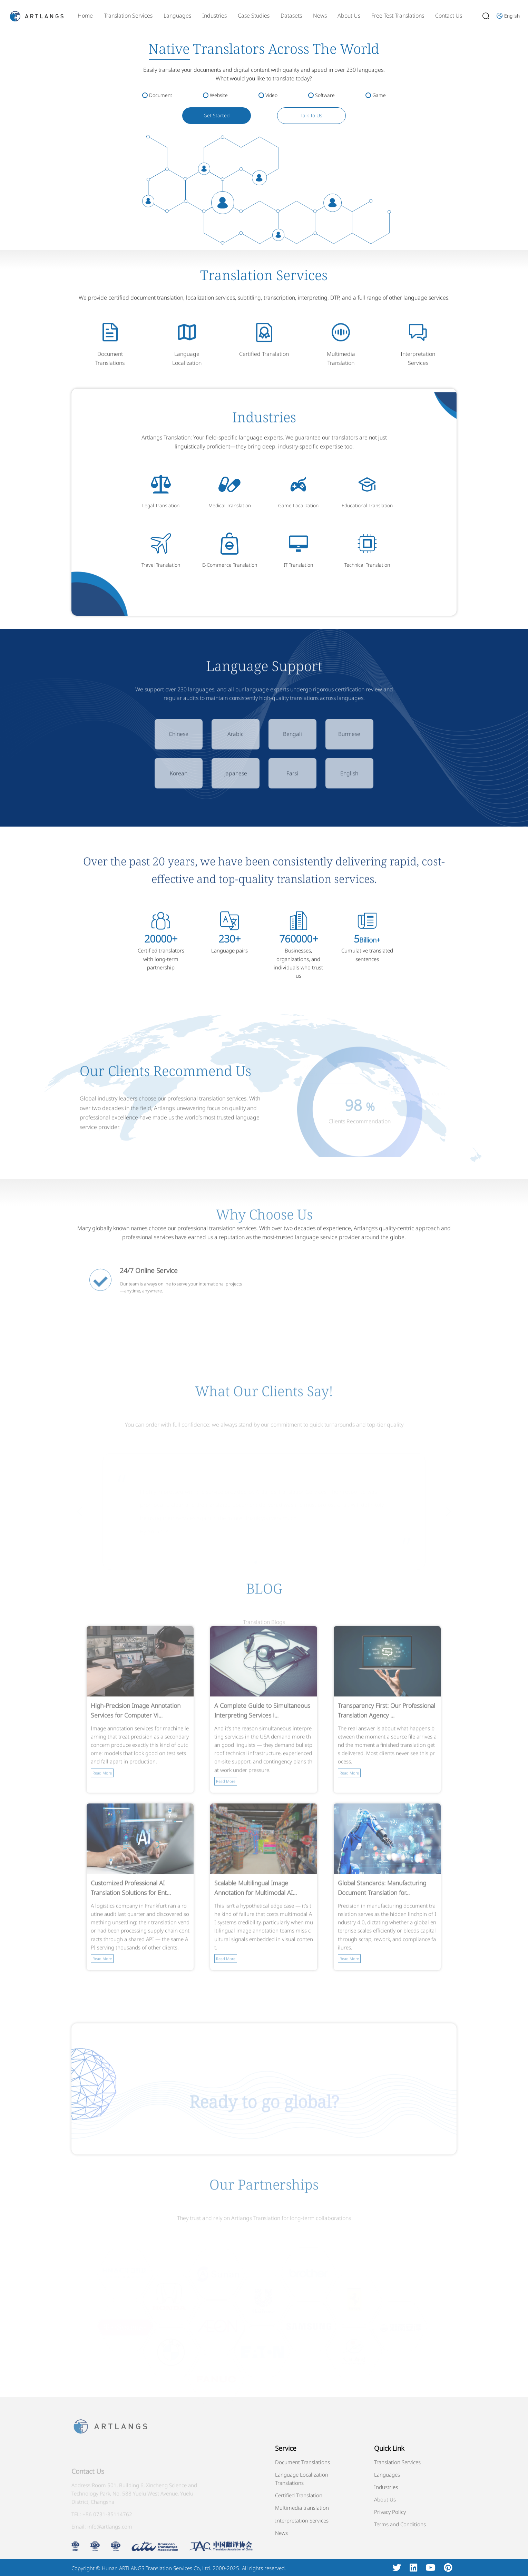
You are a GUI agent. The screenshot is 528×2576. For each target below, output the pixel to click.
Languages (177, 15)
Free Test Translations (397, 15)
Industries (214, 15)
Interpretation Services (302, 2520)
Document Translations (302, 2462)
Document (160, 95)
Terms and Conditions (400, 2524)
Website (219, 95)
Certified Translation (298, 2495)
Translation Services (128, 15)
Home (85, 15)
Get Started (216, 115)
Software (325, 95)
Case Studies (254, 15)
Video (271, 95)
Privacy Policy (390, 2511)
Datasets (291, 15)
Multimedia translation (302, 2507)
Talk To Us (311, 115)
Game (379, 95)
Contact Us (448, 15)
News (320, 15)
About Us (349, 15)
